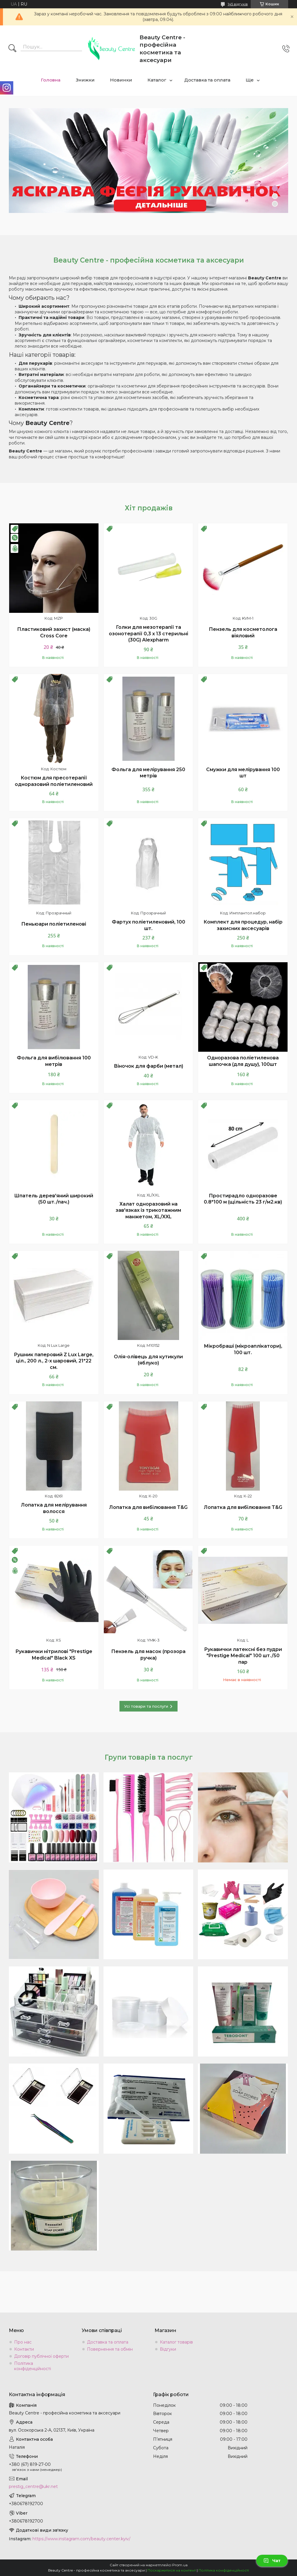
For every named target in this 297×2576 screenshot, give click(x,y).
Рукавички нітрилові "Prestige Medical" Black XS (53, 1655)
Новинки (121, 80)
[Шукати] (12, 48)
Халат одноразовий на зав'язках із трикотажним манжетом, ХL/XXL (148, 1210)
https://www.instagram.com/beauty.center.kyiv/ (81, 2538)
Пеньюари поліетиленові (53, 924)
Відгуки (168, 2349)
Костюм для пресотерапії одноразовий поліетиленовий (54, 781)
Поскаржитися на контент (171, 2570)
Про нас (23, 2342)
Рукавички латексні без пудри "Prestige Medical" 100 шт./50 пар (243, 1656)
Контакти (24, 2349)
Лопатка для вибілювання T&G (148, 1507)
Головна (50, 80)
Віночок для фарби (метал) (148, 1066)
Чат (271, 2560)
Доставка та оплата (207, 80)
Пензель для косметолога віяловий (243, 632)
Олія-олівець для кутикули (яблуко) (148, 1360)
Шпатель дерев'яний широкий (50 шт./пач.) (53, 1199)
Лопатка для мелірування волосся (54, 1508)
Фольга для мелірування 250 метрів (148, 773)
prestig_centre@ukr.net (33, 2486)
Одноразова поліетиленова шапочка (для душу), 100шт (243, 1061)
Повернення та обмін (110, 2349)
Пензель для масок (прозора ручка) (148, 1655)
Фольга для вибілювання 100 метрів (54, 1061)
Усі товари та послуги (146, 1706)
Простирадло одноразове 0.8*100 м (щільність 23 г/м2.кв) (243, 1199)
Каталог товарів (176, 2342)
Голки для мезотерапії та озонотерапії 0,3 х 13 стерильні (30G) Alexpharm (148, 633)
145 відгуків (238, 4)
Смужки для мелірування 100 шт (243, 773)
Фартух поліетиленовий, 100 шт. (148, 925)
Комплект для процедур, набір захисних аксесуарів (243, 925)
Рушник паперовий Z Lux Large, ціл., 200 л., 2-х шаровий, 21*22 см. (53, 1361)
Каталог (156, 80)
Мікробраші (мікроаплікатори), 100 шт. (243, 1349)
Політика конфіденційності (32, 2366)
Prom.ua (180, 2565)
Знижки (85, 80)
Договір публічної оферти (41, 2356)
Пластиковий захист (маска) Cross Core (53, 632)
